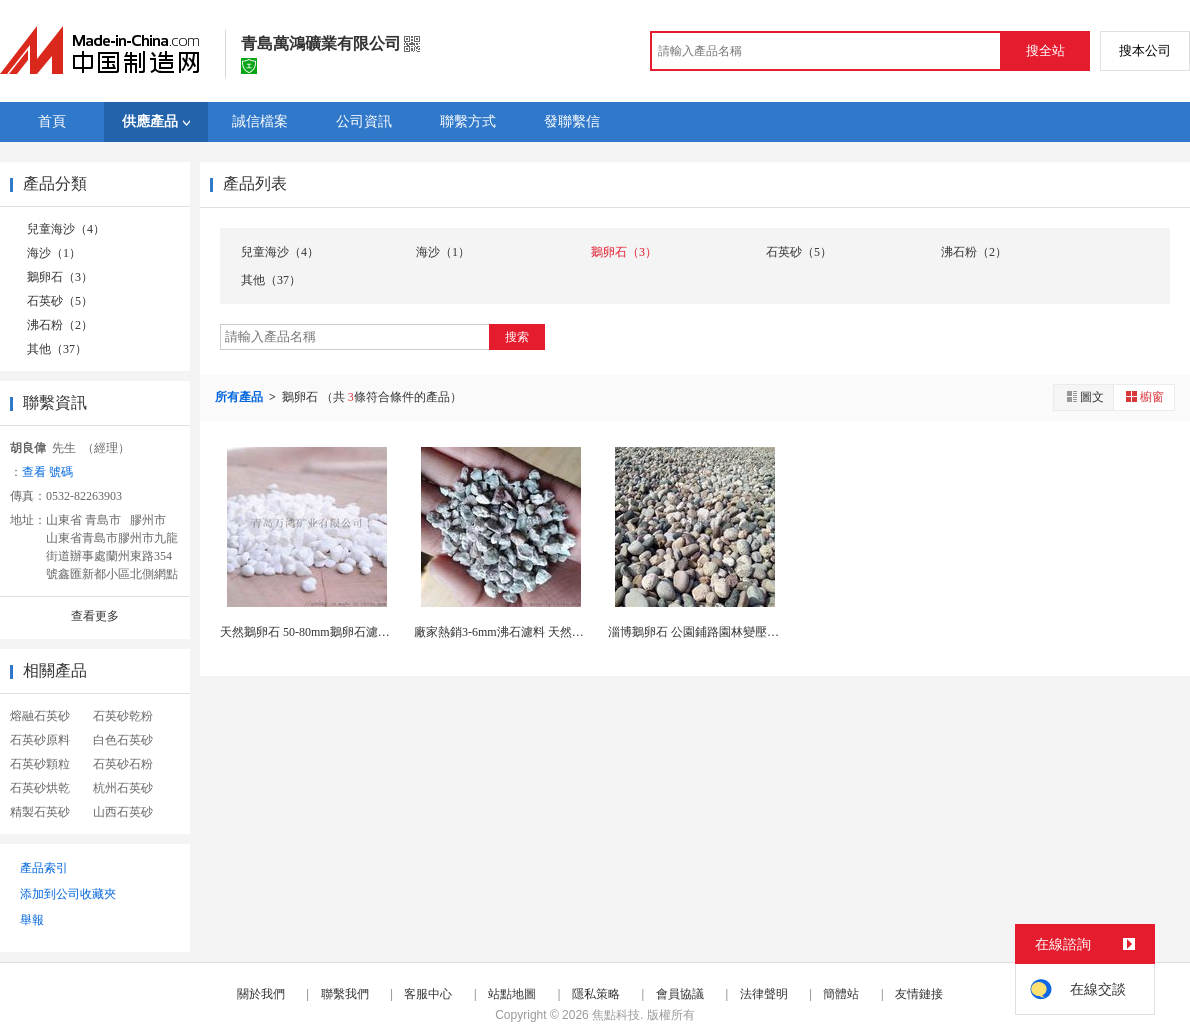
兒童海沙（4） (66, 229)
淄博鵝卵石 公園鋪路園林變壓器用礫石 (711, 632)
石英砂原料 (40, 740)
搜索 (517, 337)
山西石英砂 (123, 812)
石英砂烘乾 (40, 788)
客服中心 (428, 994)
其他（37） (57, 349)
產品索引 (44, 868)
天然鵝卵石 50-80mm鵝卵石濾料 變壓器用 (330, 632)
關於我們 (261, 994)
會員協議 (680, 994)
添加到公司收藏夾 (68, 894)
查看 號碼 (47, 472)
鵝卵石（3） (60, 277)
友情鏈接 (919, 994)
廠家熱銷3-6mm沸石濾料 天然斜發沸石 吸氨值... (541, 632)
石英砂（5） (60, 301)
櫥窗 (1144, 396)
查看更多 (95, 616)
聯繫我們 (345, 994)
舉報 (32, 920)
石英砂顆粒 (40, 764)
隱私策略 (596, 994)
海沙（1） (54, 253)
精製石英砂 (40, 812)
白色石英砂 (123, 740)
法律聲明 (764, 994)
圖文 (1084, 396)
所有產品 (240, 397)
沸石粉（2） (60, 325)
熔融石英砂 (40, 716)
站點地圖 (512, 994)
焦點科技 (616, 1015)
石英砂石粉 (123, 764)
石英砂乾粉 (123, 716)
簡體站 (841, 994)
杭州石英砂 (123, 788)
